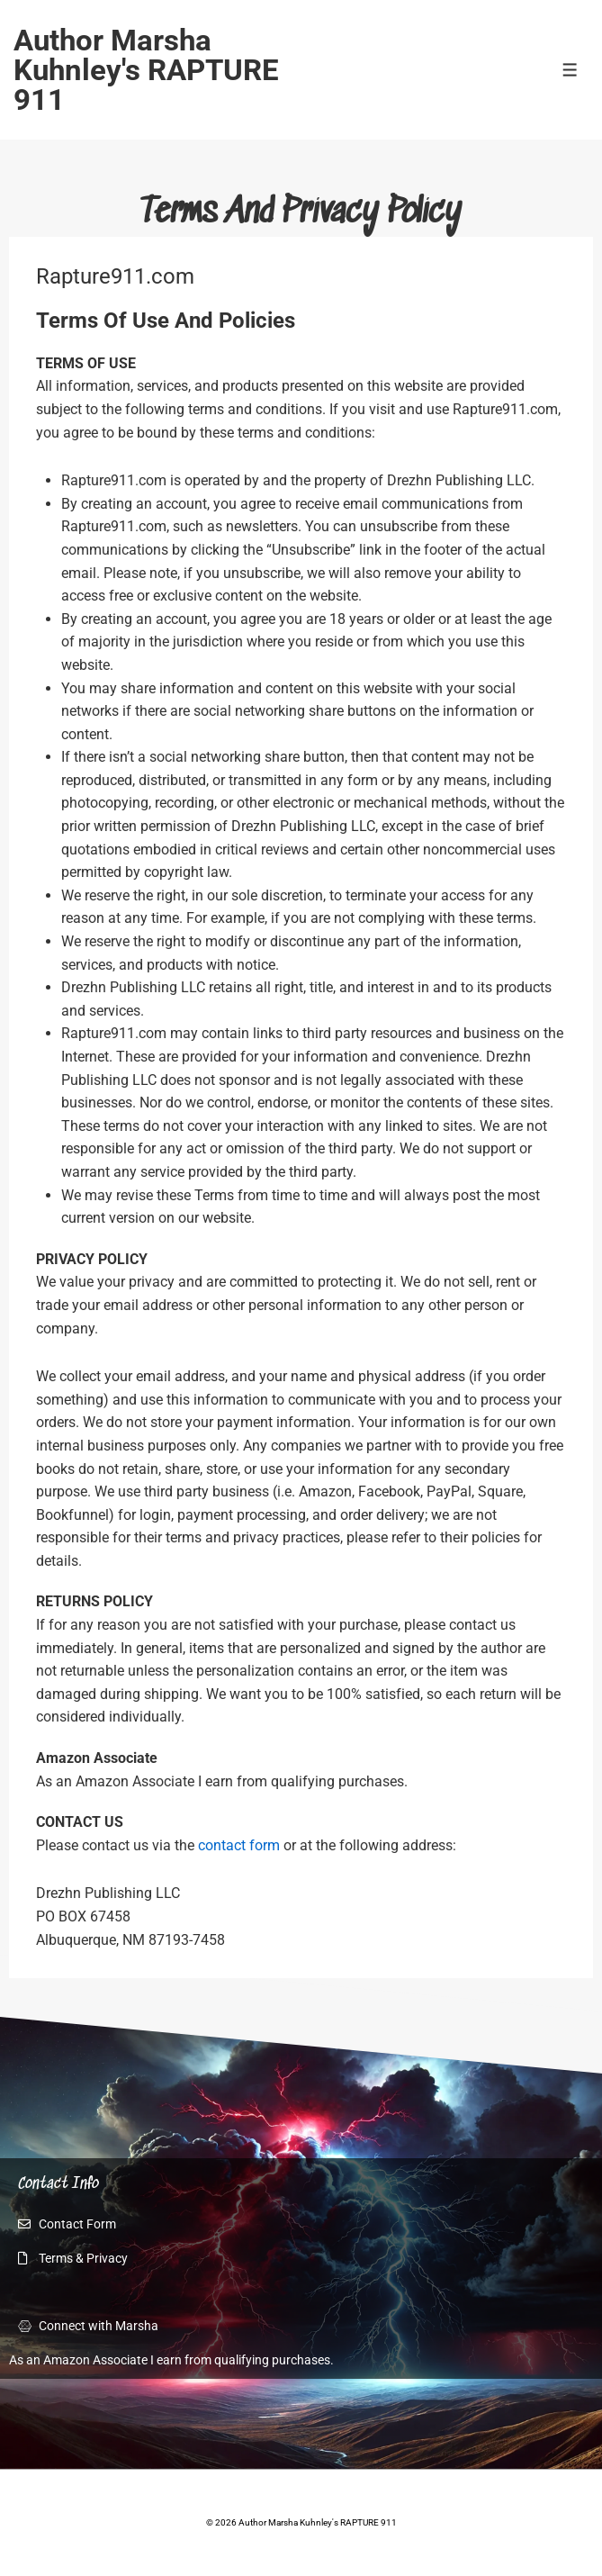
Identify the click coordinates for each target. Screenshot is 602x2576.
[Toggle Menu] (570, 70)
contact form (239, 1845)
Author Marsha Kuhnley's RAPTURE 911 (146, 70)
